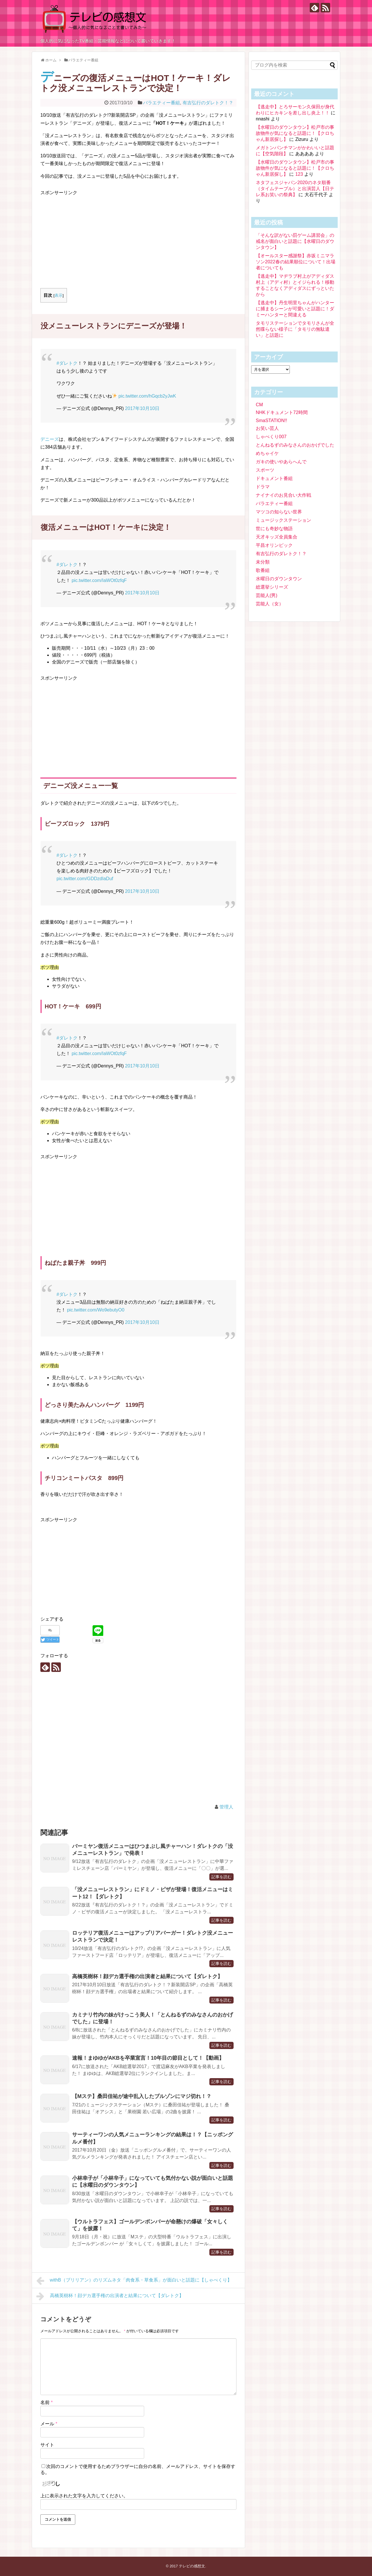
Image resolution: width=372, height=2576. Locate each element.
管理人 (226, 1806)
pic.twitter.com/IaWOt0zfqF (99, 580)
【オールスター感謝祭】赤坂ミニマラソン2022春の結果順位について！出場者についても (295, 261)
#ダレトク (67, 363)
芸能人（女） (269, 603)
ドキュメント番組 (274, 478)
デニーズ (49, 439)
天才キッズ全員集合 (276, 536)
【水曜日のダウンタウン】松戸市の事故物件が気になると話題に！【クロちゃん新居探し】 (295, 133)
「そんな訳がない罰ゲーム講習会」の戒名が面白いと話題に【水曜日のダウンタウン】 (295, 241)
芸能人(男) (266, 595)
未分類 (263, 562)
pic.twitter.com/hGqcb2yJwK (147, 396)
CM (259, 404)
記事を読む (221, 1876)
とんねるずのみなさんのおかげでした (295, 445)
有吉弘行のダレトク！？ (208, 102)
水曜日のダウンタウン (279, 578)
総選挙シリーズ (272, 587)
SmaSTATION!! (271, 420)
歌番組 (263, 570)
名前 (46, 2402)
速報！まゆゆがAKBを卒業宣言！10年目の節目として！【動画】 (148, 2058)
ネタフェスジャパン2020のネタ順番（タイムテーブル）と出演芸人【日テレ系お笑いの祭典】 (295, 188)
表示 (59, 295)
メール (48, 2423)
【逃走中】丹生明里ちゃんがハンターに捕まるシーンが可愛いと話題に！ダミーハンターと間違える (295, 308)
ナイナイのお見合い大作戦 (283, 495)
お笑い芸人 (267, 428)
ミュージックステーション (283, 520)
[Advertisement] (88, 236)
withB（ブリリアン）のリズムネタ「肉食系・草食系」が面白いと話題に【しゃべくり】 (134, 2280)
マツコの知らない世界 (279, 511)
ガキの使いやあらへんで (281, 461)
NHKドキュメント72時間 (282, 412)
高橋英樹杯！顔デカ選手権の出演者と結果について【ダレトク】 (147, 1976)
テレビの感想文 (192, 2566)
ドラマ (263, 486)
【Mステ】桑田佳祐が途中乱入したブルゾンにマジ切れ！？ (141, 2096)
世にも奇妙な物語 (274, 528)
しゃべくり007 (271, 436)
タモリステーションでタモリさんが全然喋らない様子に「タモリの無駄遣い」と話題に (295, 329)
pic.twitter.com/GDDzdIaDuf (85, 878)
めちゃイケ (267, 453)
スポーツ (265, 470)
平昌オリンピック (274, 545)
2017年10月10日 (142, 408)
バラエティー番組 (161, 102)
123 (299, 174)
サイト (47, 2444)
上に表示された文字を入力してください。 (84, 2495)
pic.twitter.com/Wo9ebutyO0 (95, 1309)
